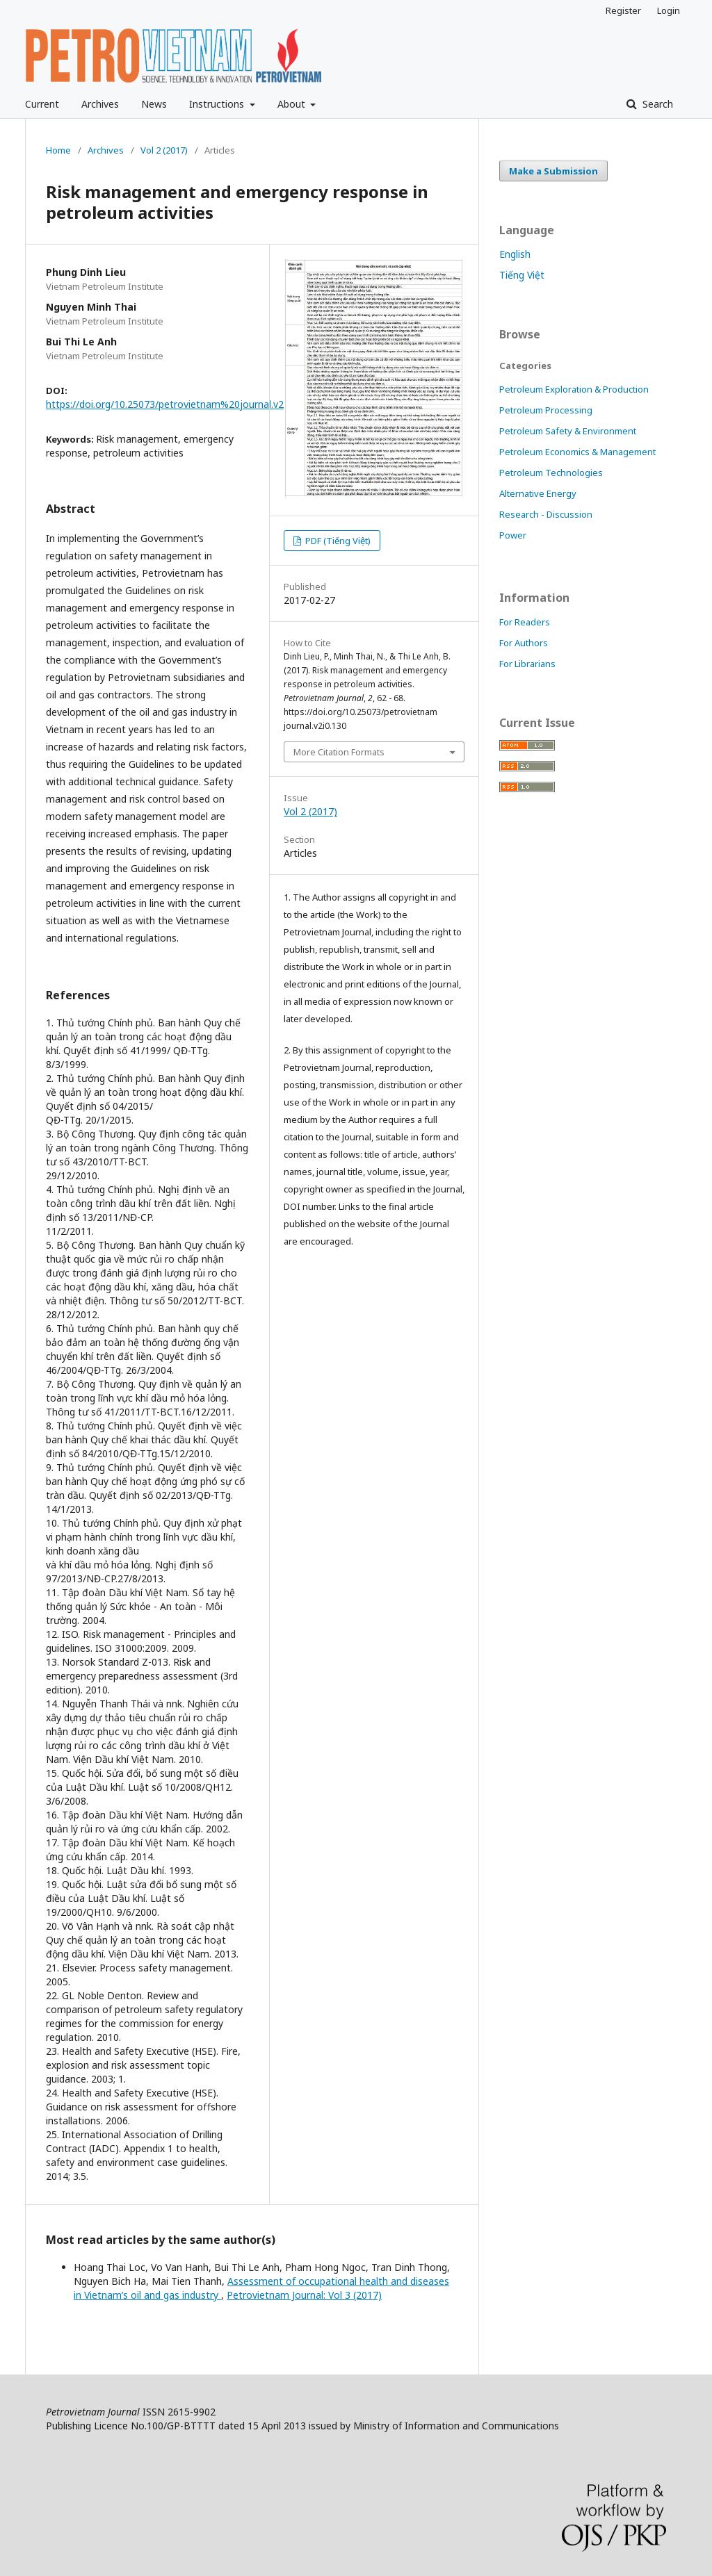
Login (668, 10)
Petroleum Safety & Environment (567, 431)
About (292, 103)
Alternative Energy (537, 493)
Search (656, 103)
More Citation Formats (339, 752)
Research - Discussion (545, 514)
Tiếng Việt (521, 274)
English (515, 254)
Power (512, 535)
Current (42, 103)
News (154, 103)
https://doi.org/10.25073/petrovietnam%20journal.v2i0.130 (178, 404)
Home (58, 150)
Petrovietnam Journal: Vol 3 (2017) (304, 2295)
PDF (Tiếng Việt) (337, 540)
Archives (100, 103)
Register (623, 10)
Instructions (218, 103)
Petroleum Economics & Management (577, 451)
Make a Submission (553, 171)
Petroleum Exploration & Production (574, 389)
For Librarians (527, 663)
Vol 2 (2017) (164, 150)
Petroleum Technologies (551, 472)
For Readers (524, 622)
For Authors (523, 643)
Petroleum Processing (545, 410)
